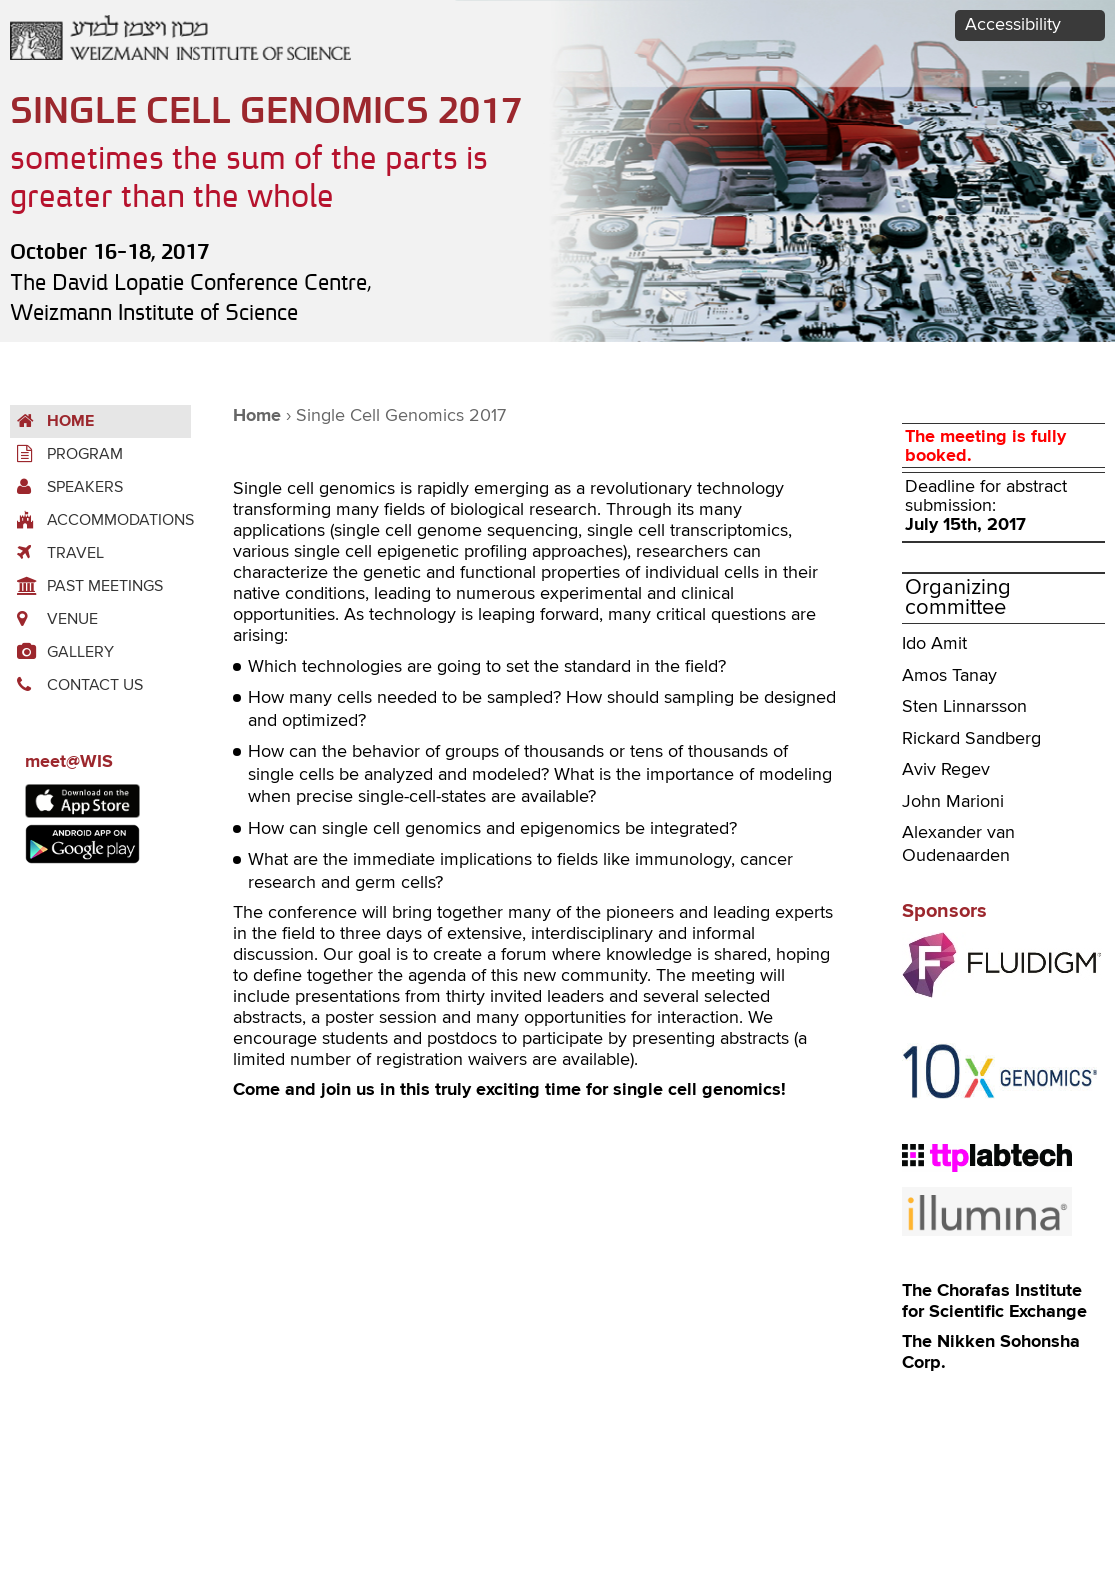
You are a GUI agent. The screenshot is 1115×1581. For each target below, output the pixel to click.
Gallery (62, 652)
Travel (57, 553)
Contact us (76, 685)
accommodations (100, 520)
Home (52, 421)
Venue (54, 619)
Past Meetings (86, 586)
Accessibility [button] (1013, 25)
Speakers (66, 487)
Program (66, 454)
